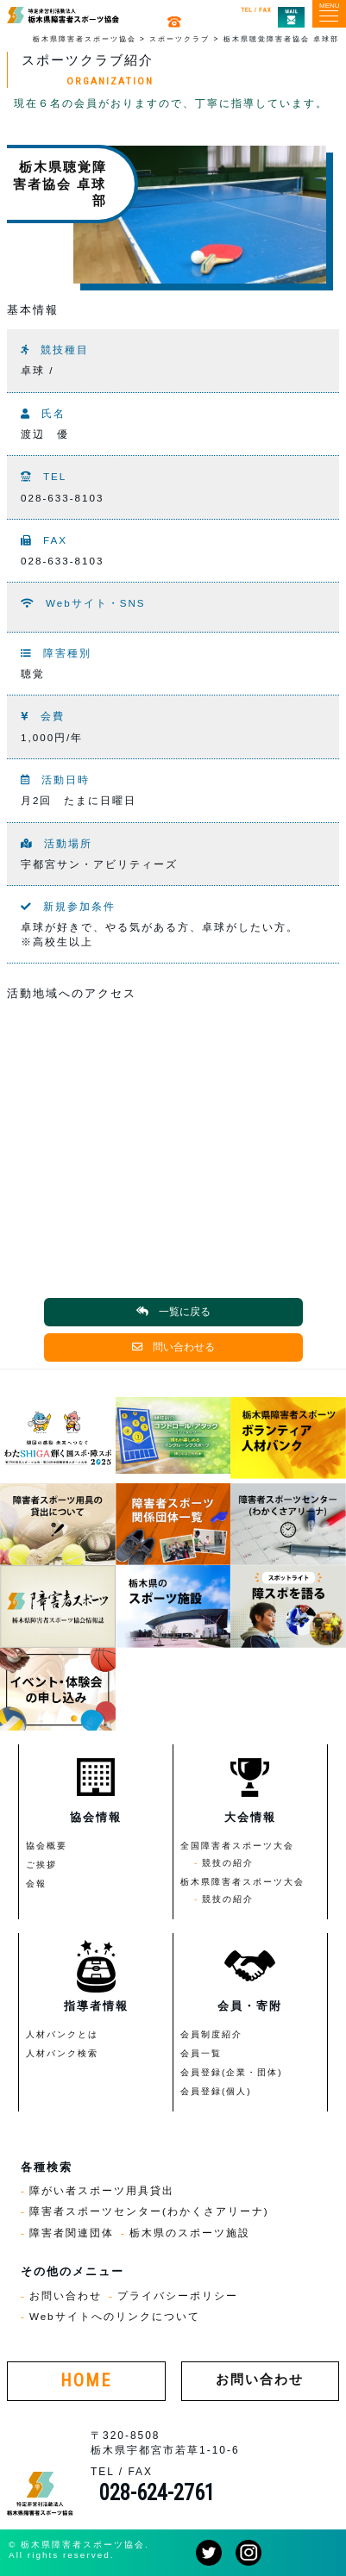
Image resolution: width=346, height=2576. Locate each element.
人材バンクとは (62, 2034)
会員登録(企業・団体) (231, 2072)
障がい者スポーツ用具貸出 (101, 2190)
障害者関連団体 (71, 2232)
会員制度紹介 (211, 2034)
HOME (85, 2381)
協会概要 (46, 1845)
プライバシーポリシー (177, 2295)
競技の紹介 (228, 1863)
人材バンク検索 (62, 2053)
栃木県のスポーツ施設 (189, 2232)
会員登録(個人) (216, 2091)
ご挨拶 (41, 1864)
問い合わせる (173, 1347)
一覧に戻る (173, 1312)
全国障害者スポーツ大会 (237, 1845)
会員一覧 (201, 2053)
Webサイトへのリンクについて (114, 2316)
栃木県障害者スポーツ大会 (242, 1882)
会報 (36, 1883)
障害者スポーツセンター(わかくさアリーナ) (149, 2211)
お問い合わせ (65, 2295)
